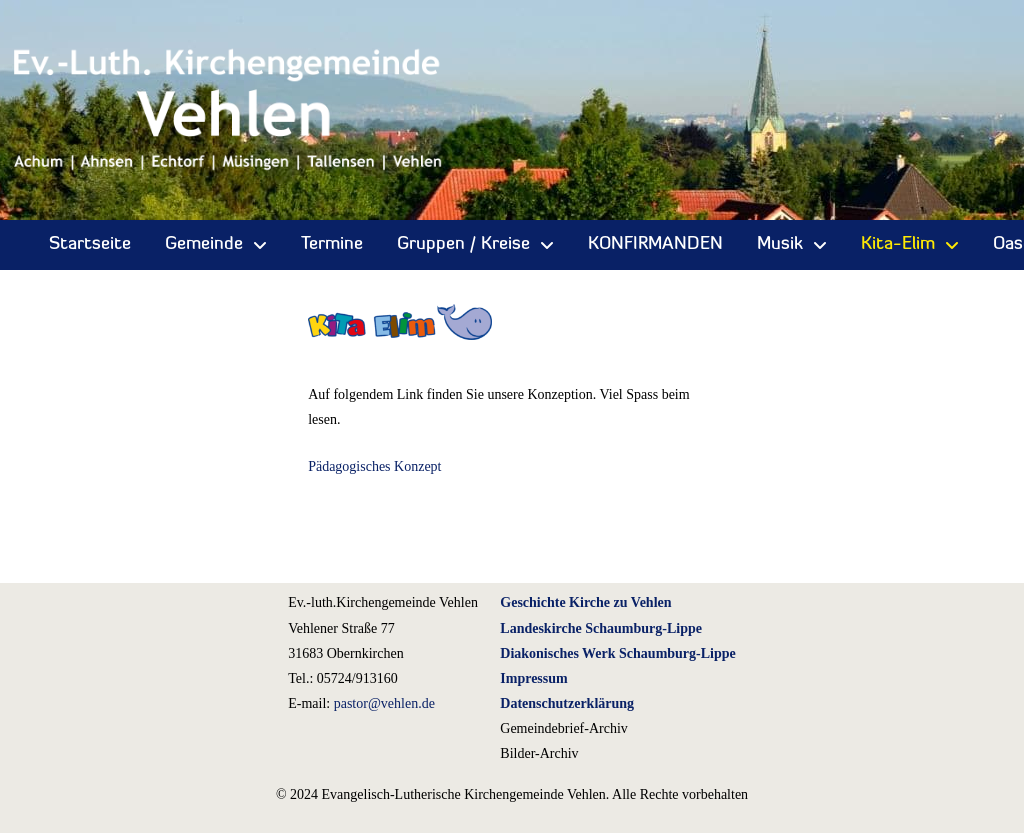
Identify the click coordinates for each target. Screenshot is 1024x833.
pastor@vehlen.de (384, 703)
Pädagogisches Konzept (374, 466)
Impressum (533, 678)
